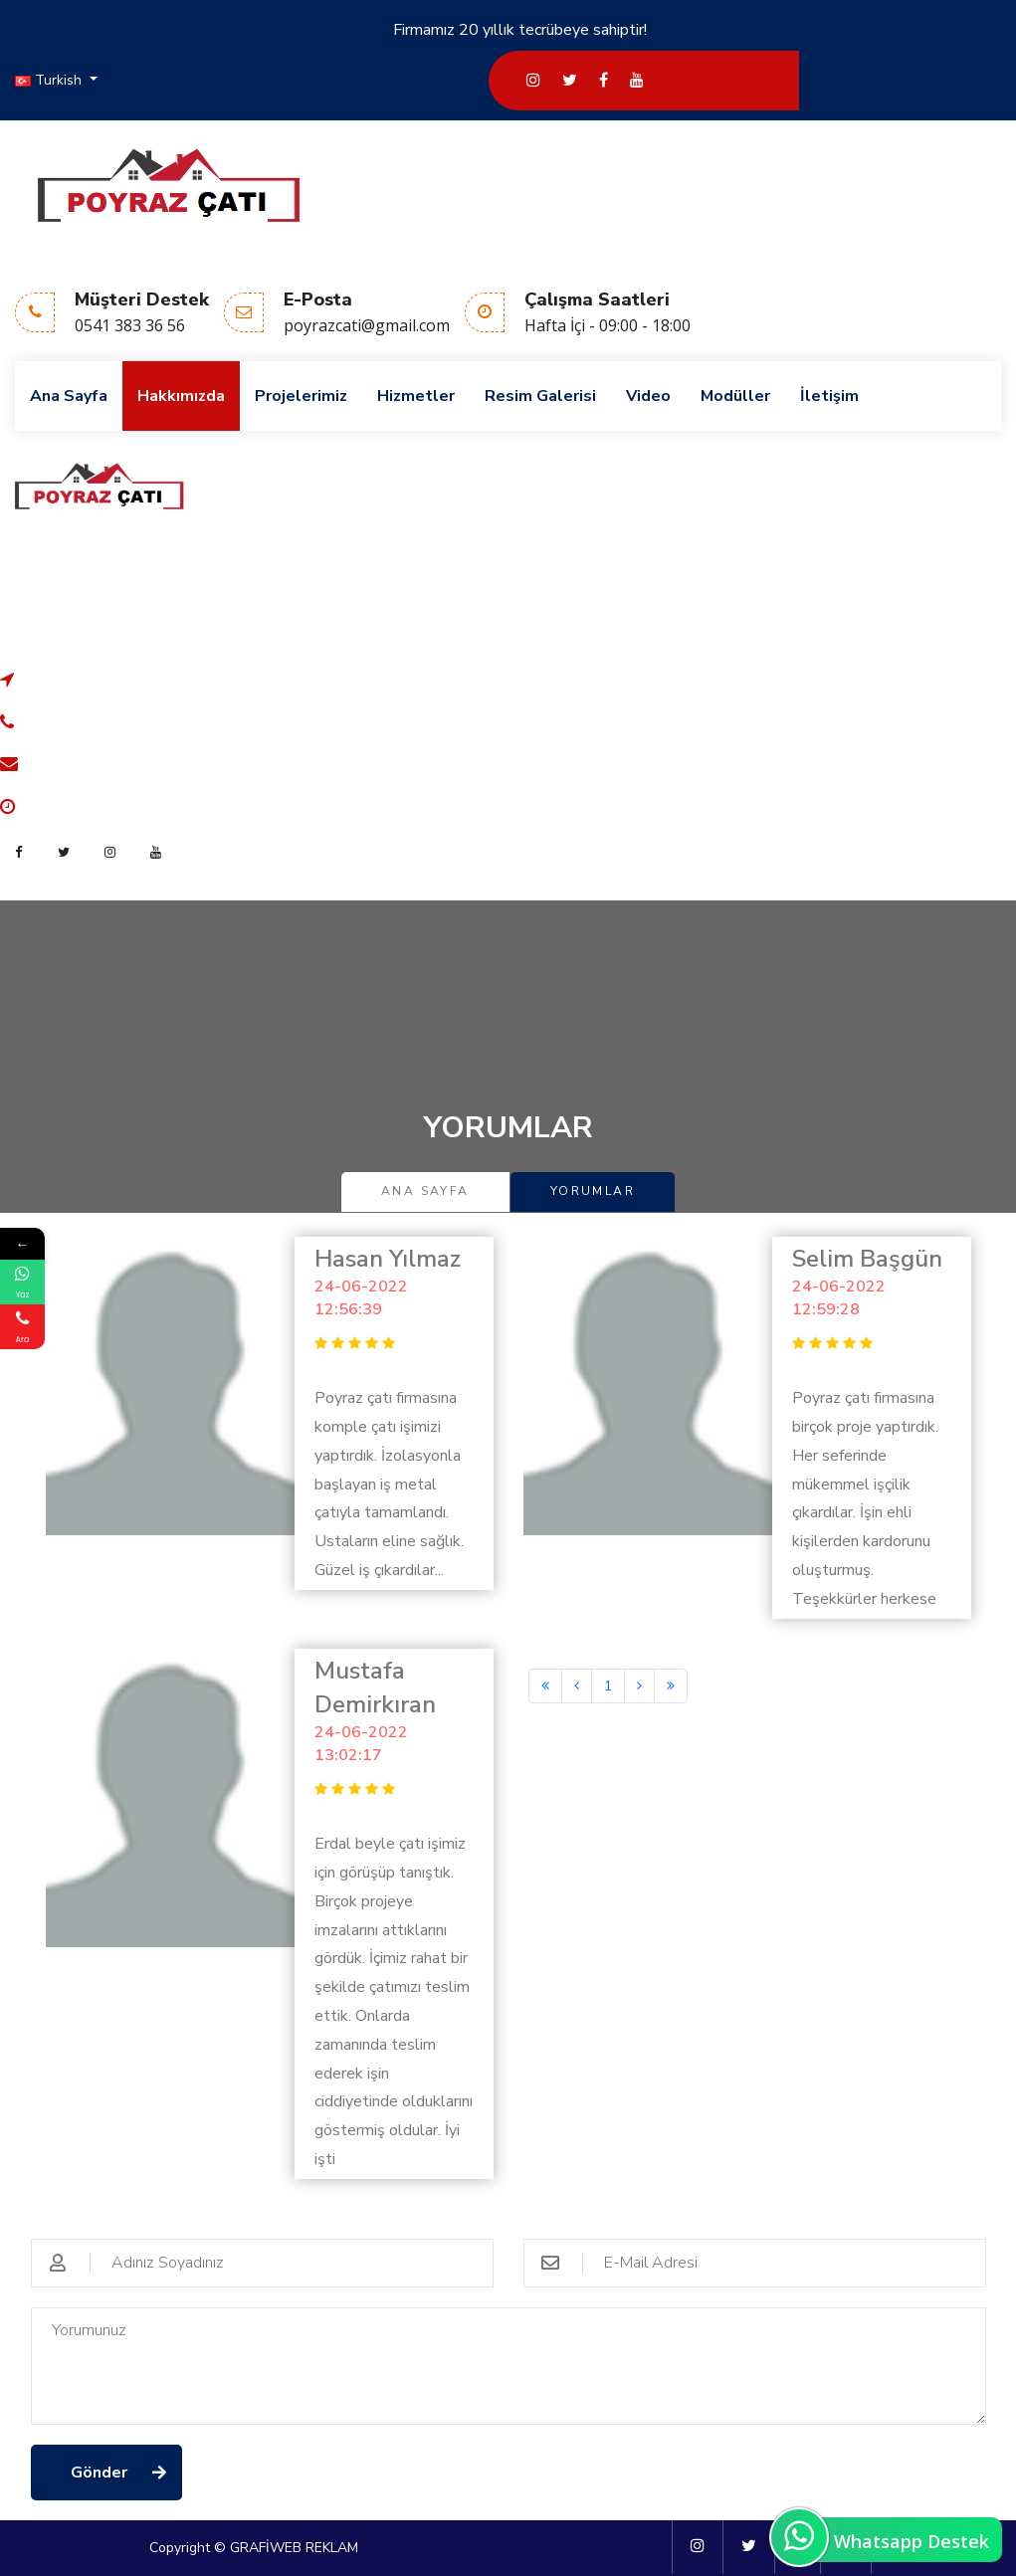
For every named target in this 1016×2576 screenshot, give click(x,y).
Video (648, 396)
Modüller (735, 396)
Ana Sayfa (68, 396)
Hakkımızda (181, 396)
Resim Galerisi (540, 396)
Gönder (99, 2472)
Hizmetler (416, 396)
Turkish (50, 80)
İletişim (829, 396)
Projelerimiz (301, 396)
